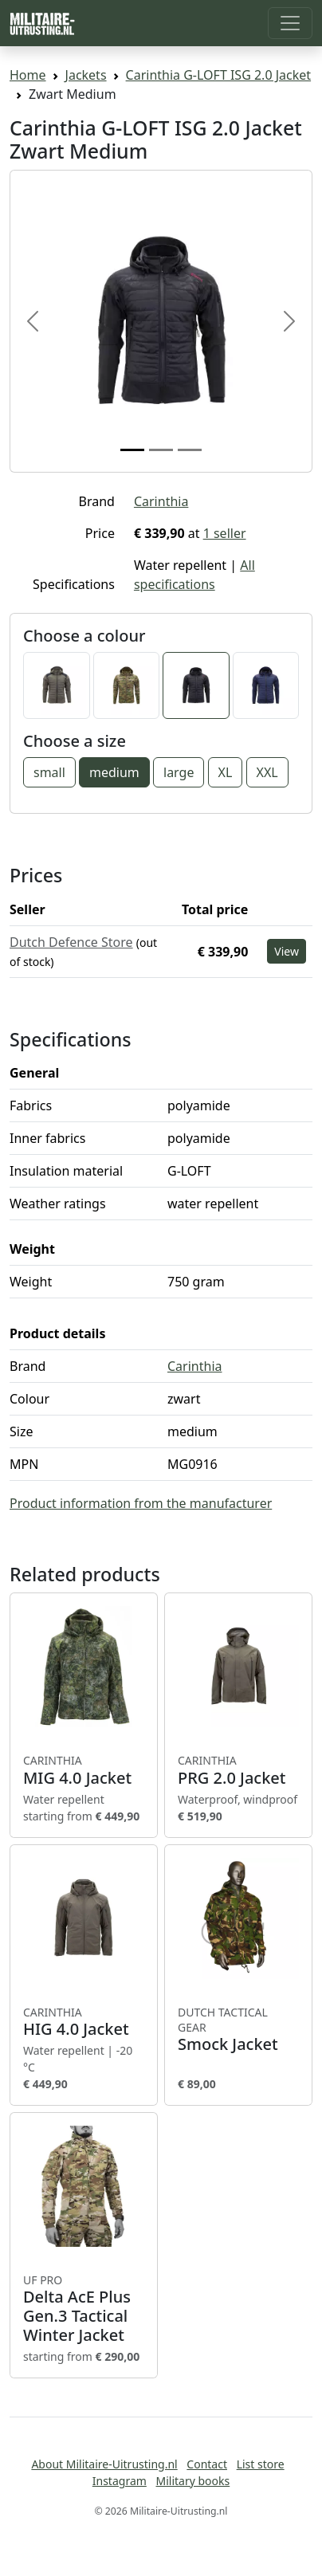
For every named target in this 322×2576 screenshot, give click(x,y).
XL (225, 772)
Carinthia (161, 501)
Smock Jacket (238, 2030)
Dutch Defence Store (71, 942)
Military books (192, 2480)
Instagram (119, 2480)
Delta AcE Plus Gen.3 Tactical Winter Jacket (83, 2309)
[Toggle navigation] (290, 23)
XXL (267, 772)
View (286, 951)
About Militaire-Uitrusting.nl (104, 2464)
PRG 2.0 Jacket (238, 1770)
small (49, 772)
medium (114, 772)
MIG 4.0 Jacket (83, 1770)
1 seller (224, 533)
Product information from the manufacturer (141, 1503)
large (178, 772)
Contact (207, 2464)
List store (261, 2464)
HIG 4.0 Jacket (83, 2022)
